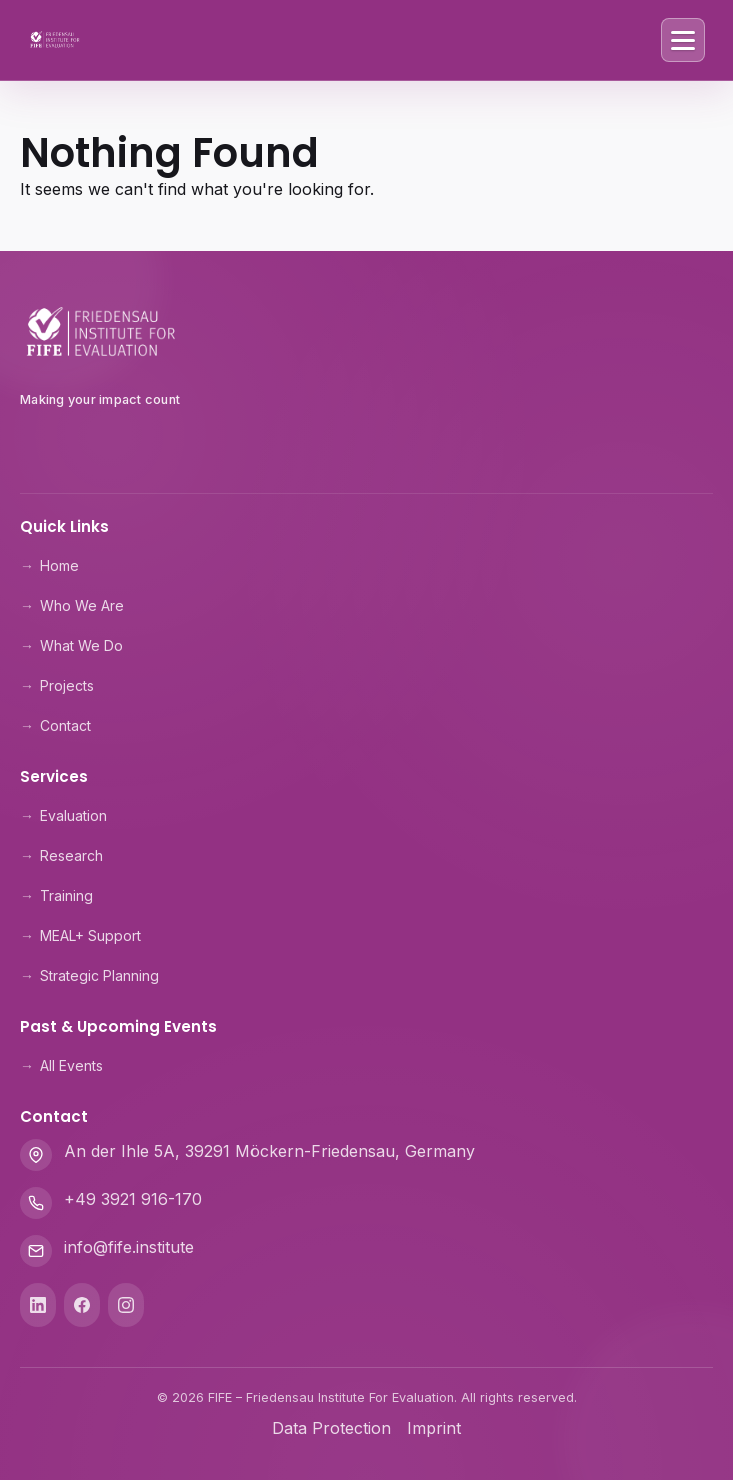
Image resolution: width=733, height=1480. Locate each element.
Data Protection (331, 1428)
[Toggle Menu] (683, 40)
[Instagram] (126, 1305)
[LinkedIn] (38, 1305)
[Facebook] (82, 1305)
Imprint (434, 1428)
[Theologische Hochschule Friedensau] (366, 447)
